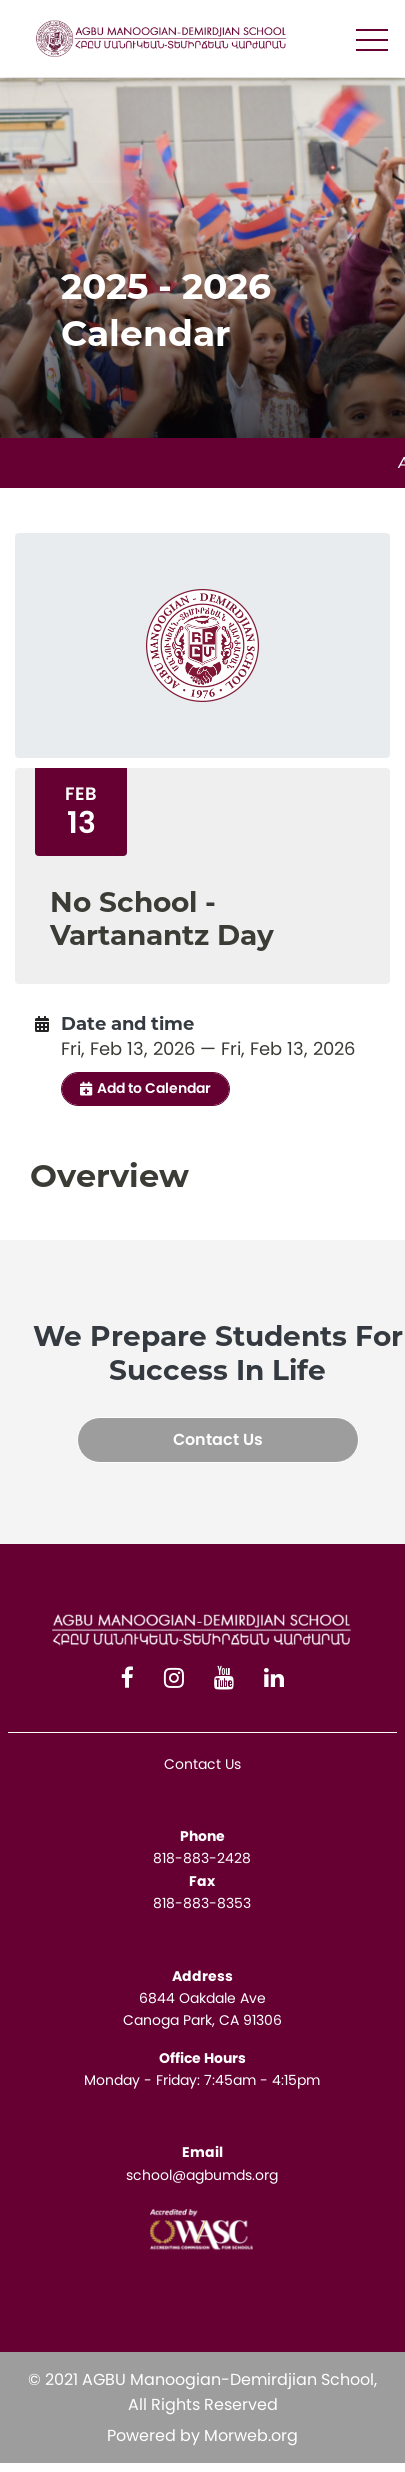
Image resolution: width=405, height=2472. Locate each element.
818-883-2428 (202, 1858)
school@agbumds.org (202, 2175)
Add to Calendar (145, 1088)
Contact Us (218, 1439)
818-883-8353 (202, 1903)
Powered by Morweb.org (202, 2435)
